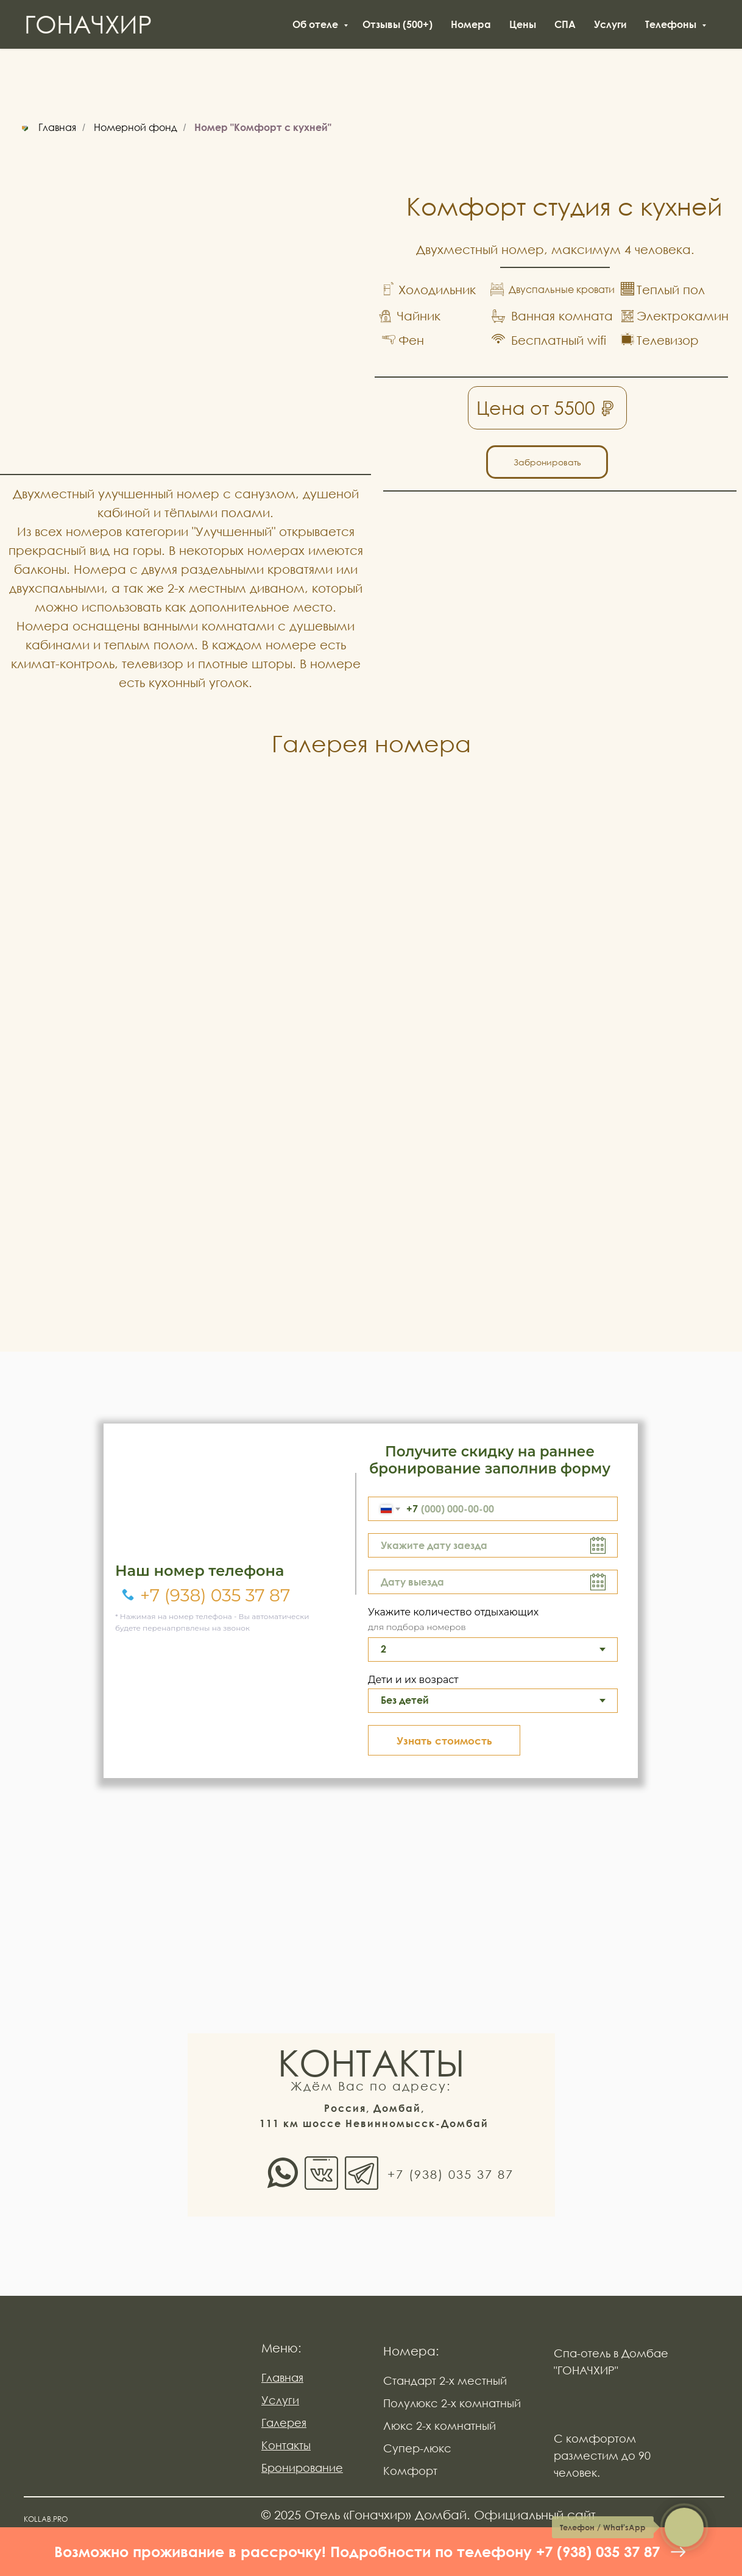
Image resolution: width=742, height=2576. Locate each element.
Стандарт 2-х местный (445, 2380)
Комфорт (410, 2470)
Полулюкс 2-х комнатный (452, 2403)
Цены (522, 24)
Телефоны (672, 24)
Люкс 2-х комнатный (439, 2425)
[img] (125, 2412)
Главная (47, 127)
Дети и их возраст (413, 1679)
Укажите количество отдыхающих (453, 1612)
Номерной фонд (135, 127)
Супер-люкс (417, 2448)
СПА (565, 24)
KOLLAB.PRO (46, 2519)
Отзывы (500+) (397, 24)
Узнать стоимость (444, 1740)
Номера (471, 24)
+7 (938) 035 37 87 (215, 1595)
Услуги (610, 24)
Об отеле (316, 24)
